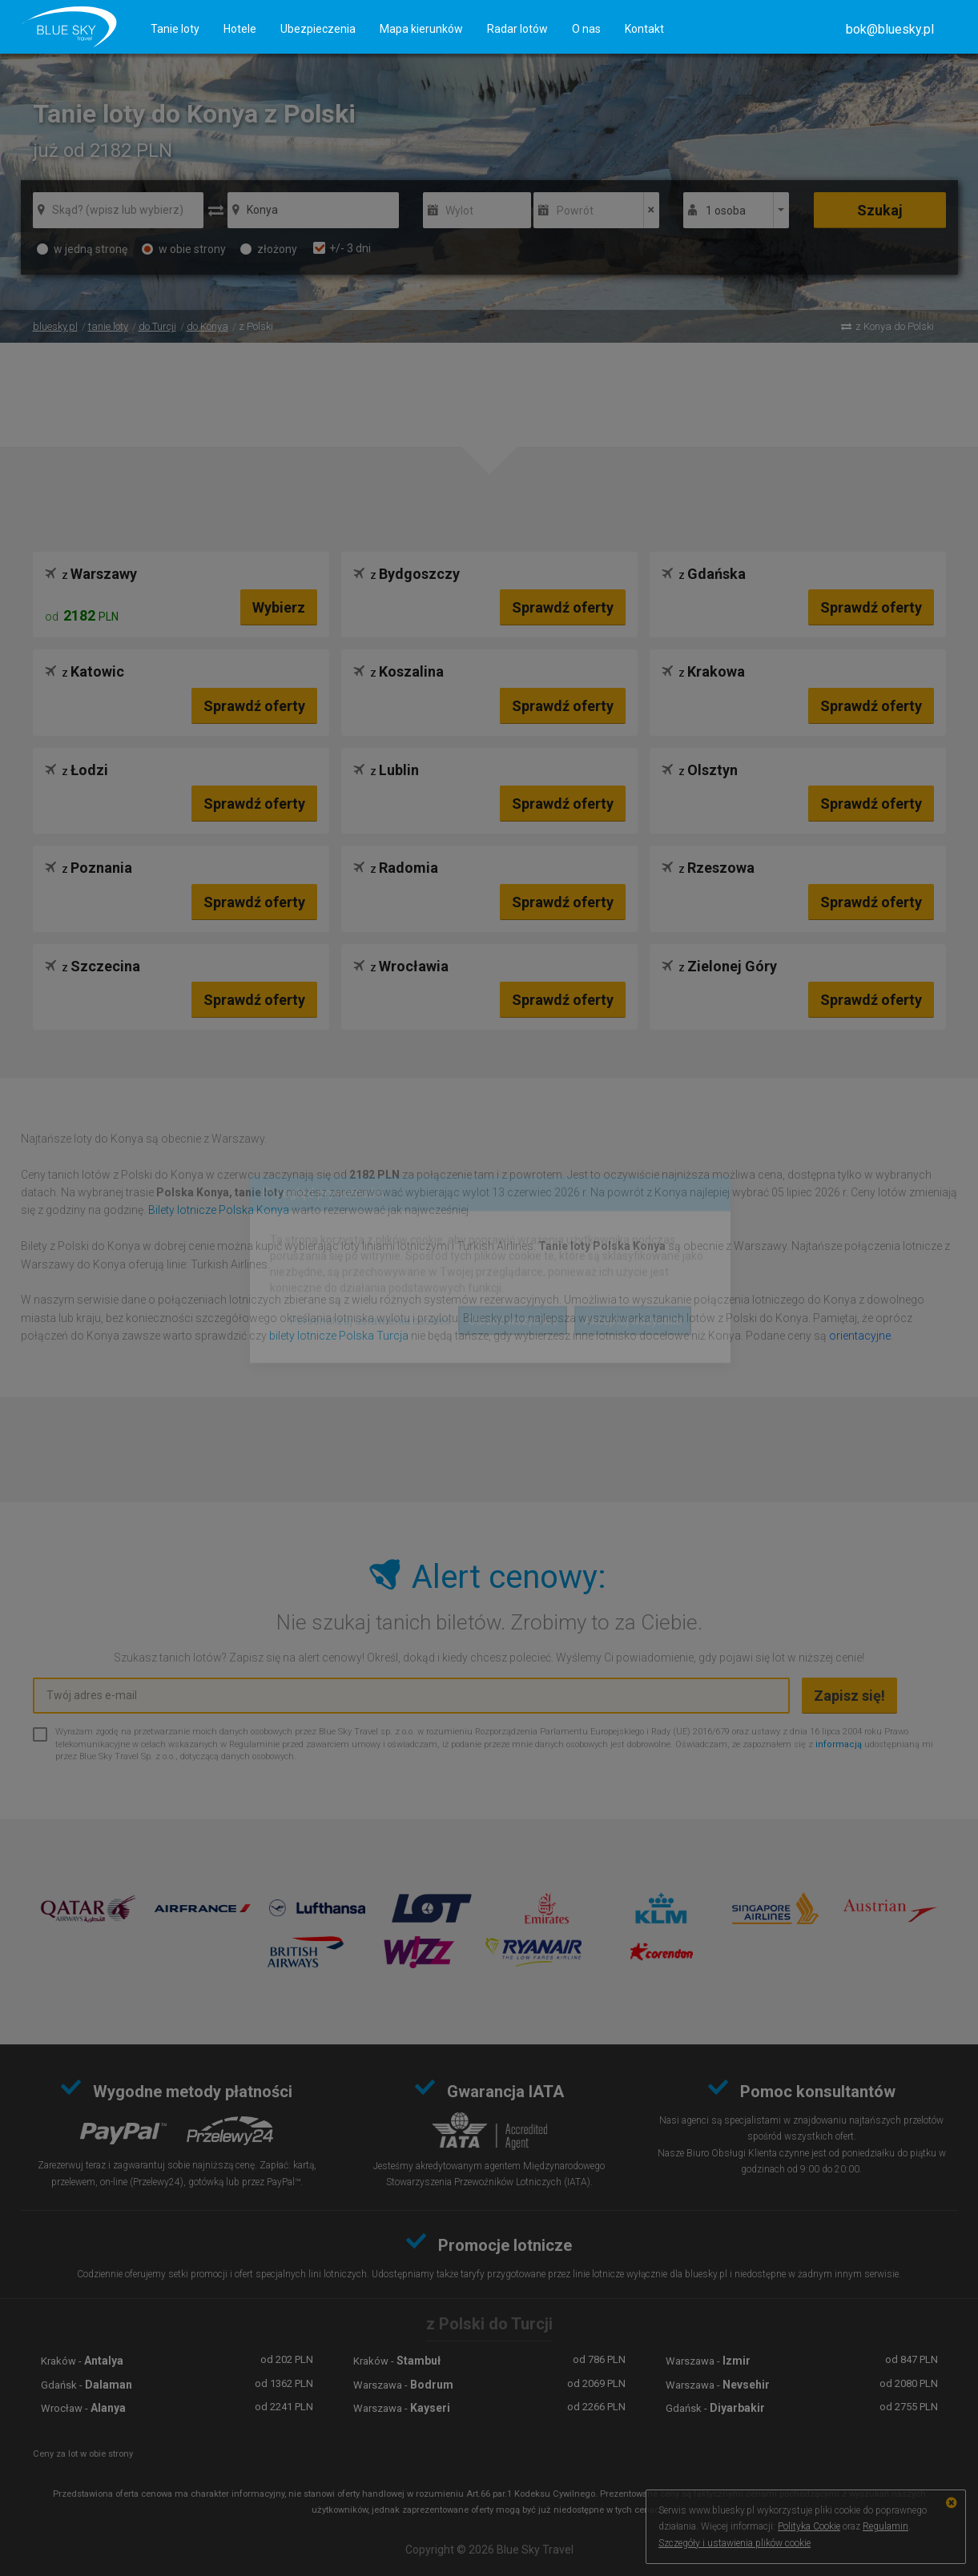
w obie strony (184, 249)
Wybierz (278, 607)
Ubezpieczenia (318, 28)
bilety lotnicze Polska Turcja (339, 1335)
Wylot (459, 210)
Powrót (575, 210)
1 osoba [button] (726, 210)
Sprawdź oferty (563, 607)
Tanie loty (175, 28)
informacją (838, 1744)
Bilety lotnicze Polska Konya (218, 1210)
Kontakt (644, 28)
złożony (268, 249)
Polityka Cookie (809, 2526)
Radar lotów (517, 28)
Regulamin (885, 2526)
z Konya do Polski (894, 326)
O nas (586, 28)
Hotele (239, 28)
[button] (890, 29)
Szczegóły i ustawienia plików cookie (734, 2543)
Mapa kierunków (421, 28)
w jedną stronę (82, 249)
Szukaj (880, 210)
